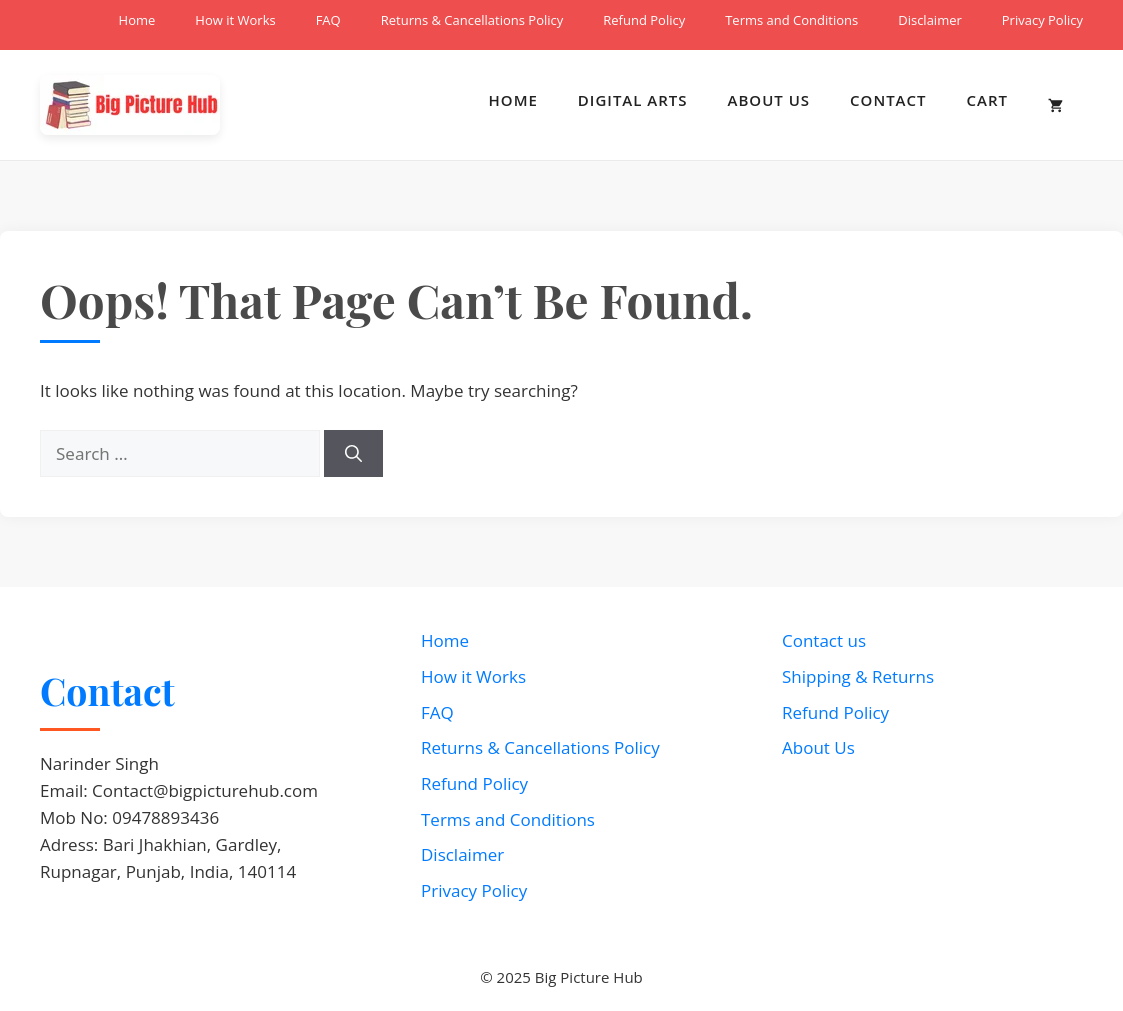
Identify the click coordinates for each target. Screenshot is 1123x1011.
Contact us (824, 640)
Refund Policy (644, 20)
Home (137, 20)
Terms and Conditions (791, 20)
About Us (769, 100)
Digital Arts (633, 100)
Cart (987, 100)
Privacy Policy (1042, 20)
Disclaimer (930, 20)
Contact (888, 100)
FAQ (328, 20)
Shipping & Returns (858, 676)
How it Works (235, 20)
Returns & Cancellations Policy (472, 20)
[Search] (353, 454)
